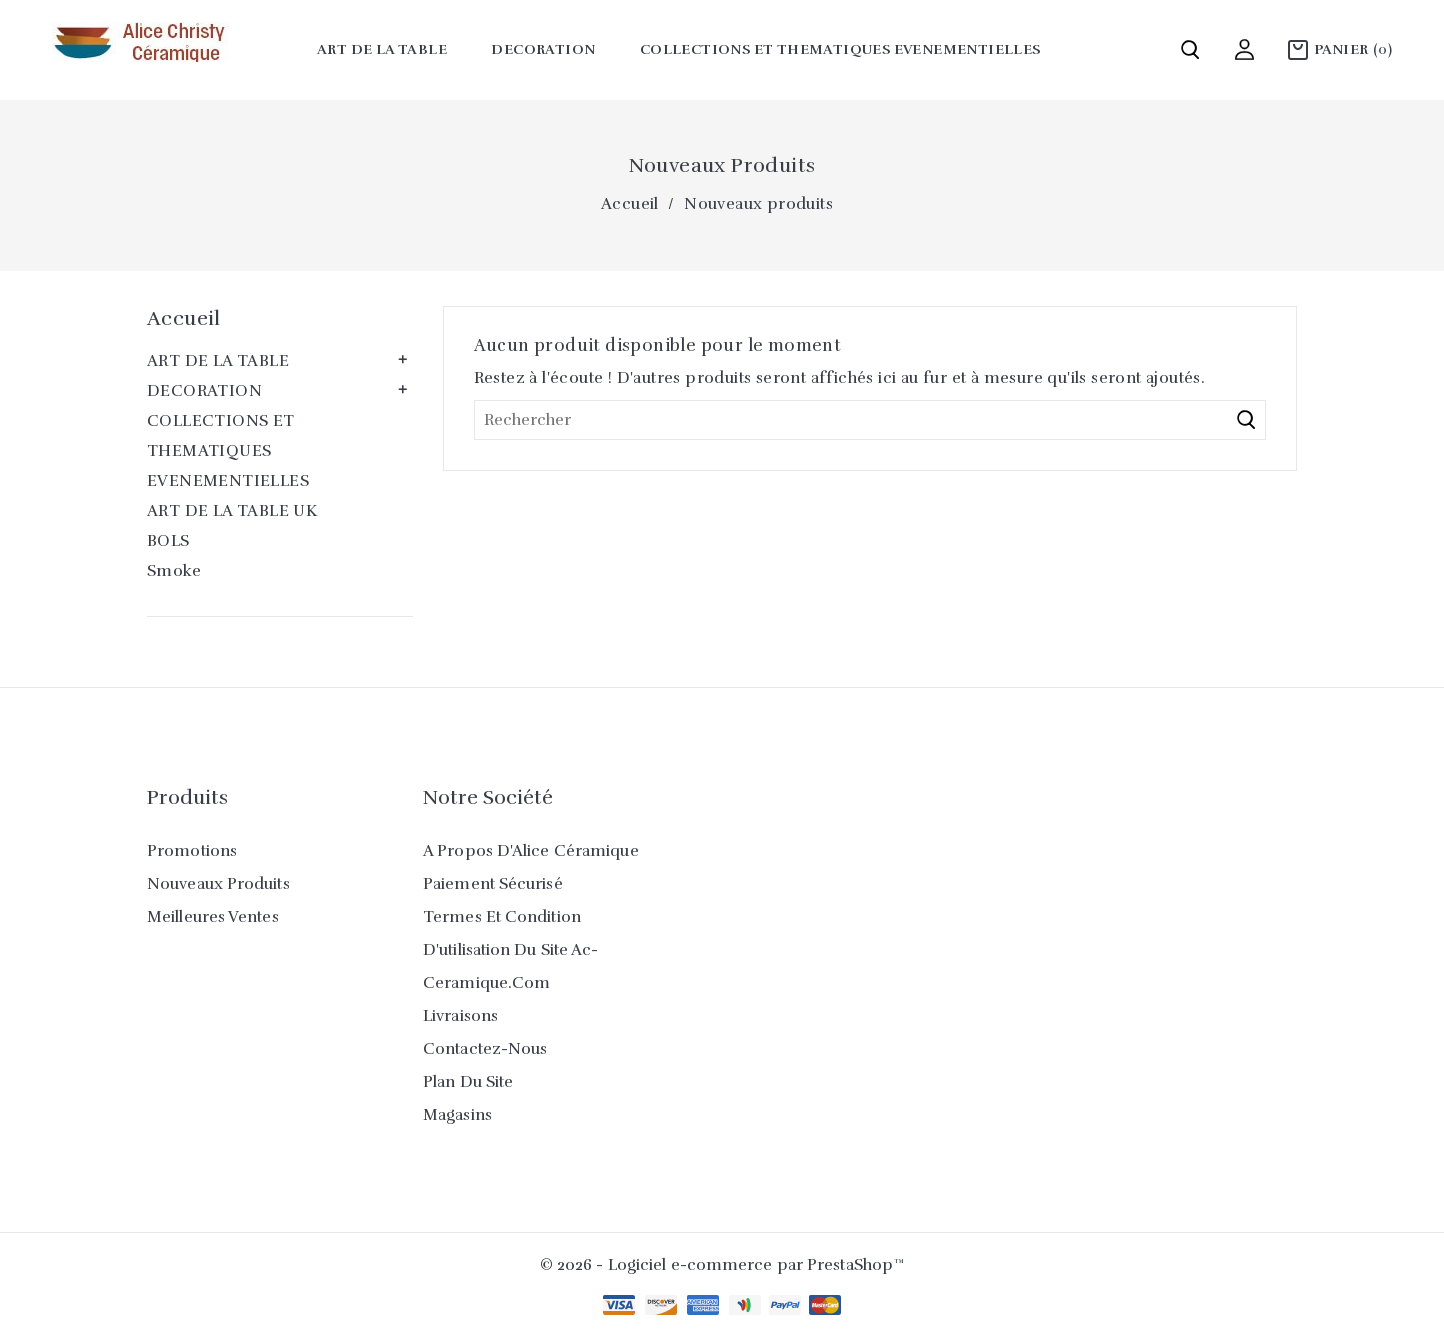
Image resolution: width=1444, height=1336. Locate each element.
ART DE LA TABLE (382, 49)
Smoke (174, 571)
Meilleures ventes (213, 917)
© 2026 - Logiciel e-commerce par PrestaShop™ (722, 1265)
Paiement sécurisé (493, 884)
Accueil (184, 318)
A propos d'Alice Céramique (531, 851)
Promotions (192, 851)
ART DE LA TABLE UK (232, 511)
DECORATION (543, 49)
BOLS (168, 541)
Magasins (457, 1115)
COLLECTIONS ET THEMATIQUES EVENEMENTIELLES (840, 49)
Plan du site (468, 1082)
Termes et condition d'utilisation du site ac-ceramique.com (511, 950)
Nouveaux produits (218, 884)
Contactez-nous (485, 1049)
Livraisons (460, 1016)
